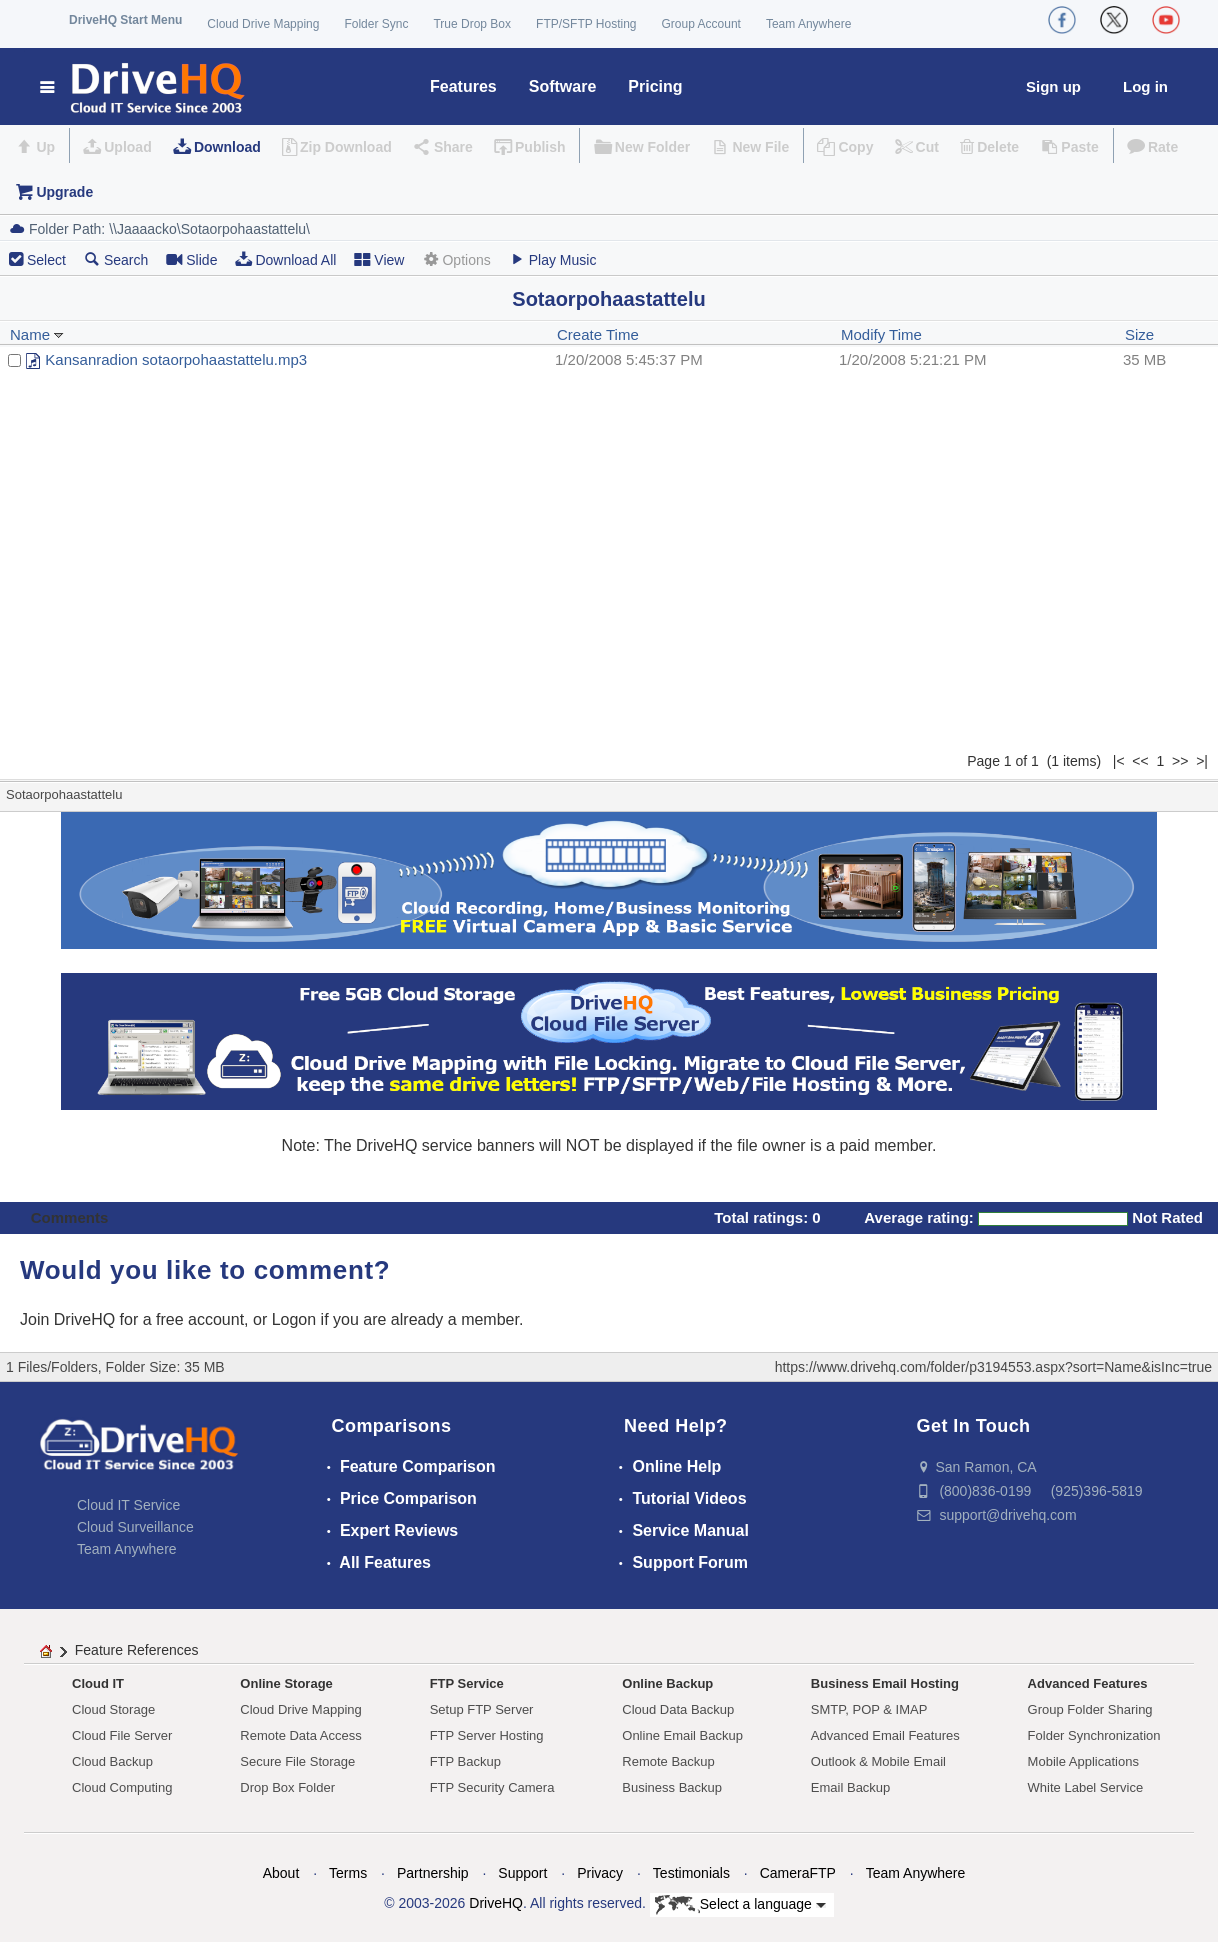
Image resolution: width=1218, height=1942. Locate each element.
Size (1139, 334)
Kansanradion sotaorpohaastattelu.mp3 (176, 359)
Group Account (701, 24)
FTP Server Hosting (487, 1735)
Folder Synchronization (1094, 1735)
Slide (191, 259)
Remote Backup (668, 1761)
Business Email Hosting (885, 1683)
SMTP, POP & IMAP (869, 1709)
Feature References (137, 1650)
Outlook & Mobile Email (878, 1761)
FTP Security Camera (492, 1787)
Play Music (553, 259)
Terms (348, 1873)
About (281, 1873)
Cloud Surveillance (135, 1527)
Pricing (655, 86)
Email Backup (850, 1787)
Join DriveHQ (70, 1319)
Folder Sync (376, 24)
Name (37, 334)
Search (116, 259)
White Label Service (1086, 1787)
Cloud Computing (122, 1787)
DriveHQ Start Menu (125, 20)
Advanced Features (1088, 1683)
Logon (294, 1319)
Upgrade (64, 192)
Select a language (740, 1905)
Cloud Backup (112, 1761)
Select (46, 260)
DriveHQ (496, 1903)
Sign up (1053, 86)
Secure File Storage (297, 1761)
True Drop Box (472, 24)
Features (463, 86)
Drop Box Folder (287, 1787)
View (379, 259)
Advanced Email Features (885, 1735)
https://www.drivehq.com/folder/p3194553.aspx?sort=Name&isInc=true (993, 1367)
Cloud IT (98, 1683)
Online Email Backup (682, 1735)
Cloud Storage (113, 1709)
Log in (1145, 86)
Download (227, 147)
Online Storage (286, 1683)
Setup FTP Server (482, 1709)
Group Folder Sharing (1090, 1709)
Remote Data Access (300, 1735)
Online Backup (667, 1683)
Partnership (433, 1873)
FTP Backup (465, 1761)
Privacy (600, 1873)
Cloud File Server (122, 1735)
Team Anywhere (808, 24)
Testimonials (691, 1873)
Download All (285, 259)
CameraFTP (798, 1873)
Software (563, 86)
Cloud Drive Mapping (263, 24)
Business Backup (672, 1787)
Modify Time (881, 334)
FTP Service (467, 1683)
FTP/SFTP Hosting (586, 24)
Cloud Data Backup (678, 1709)
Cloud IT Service (128, 1505)
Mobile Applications (1083, 1761)
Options (456, 259)
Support (522, 1873)
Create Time (598, 334)
